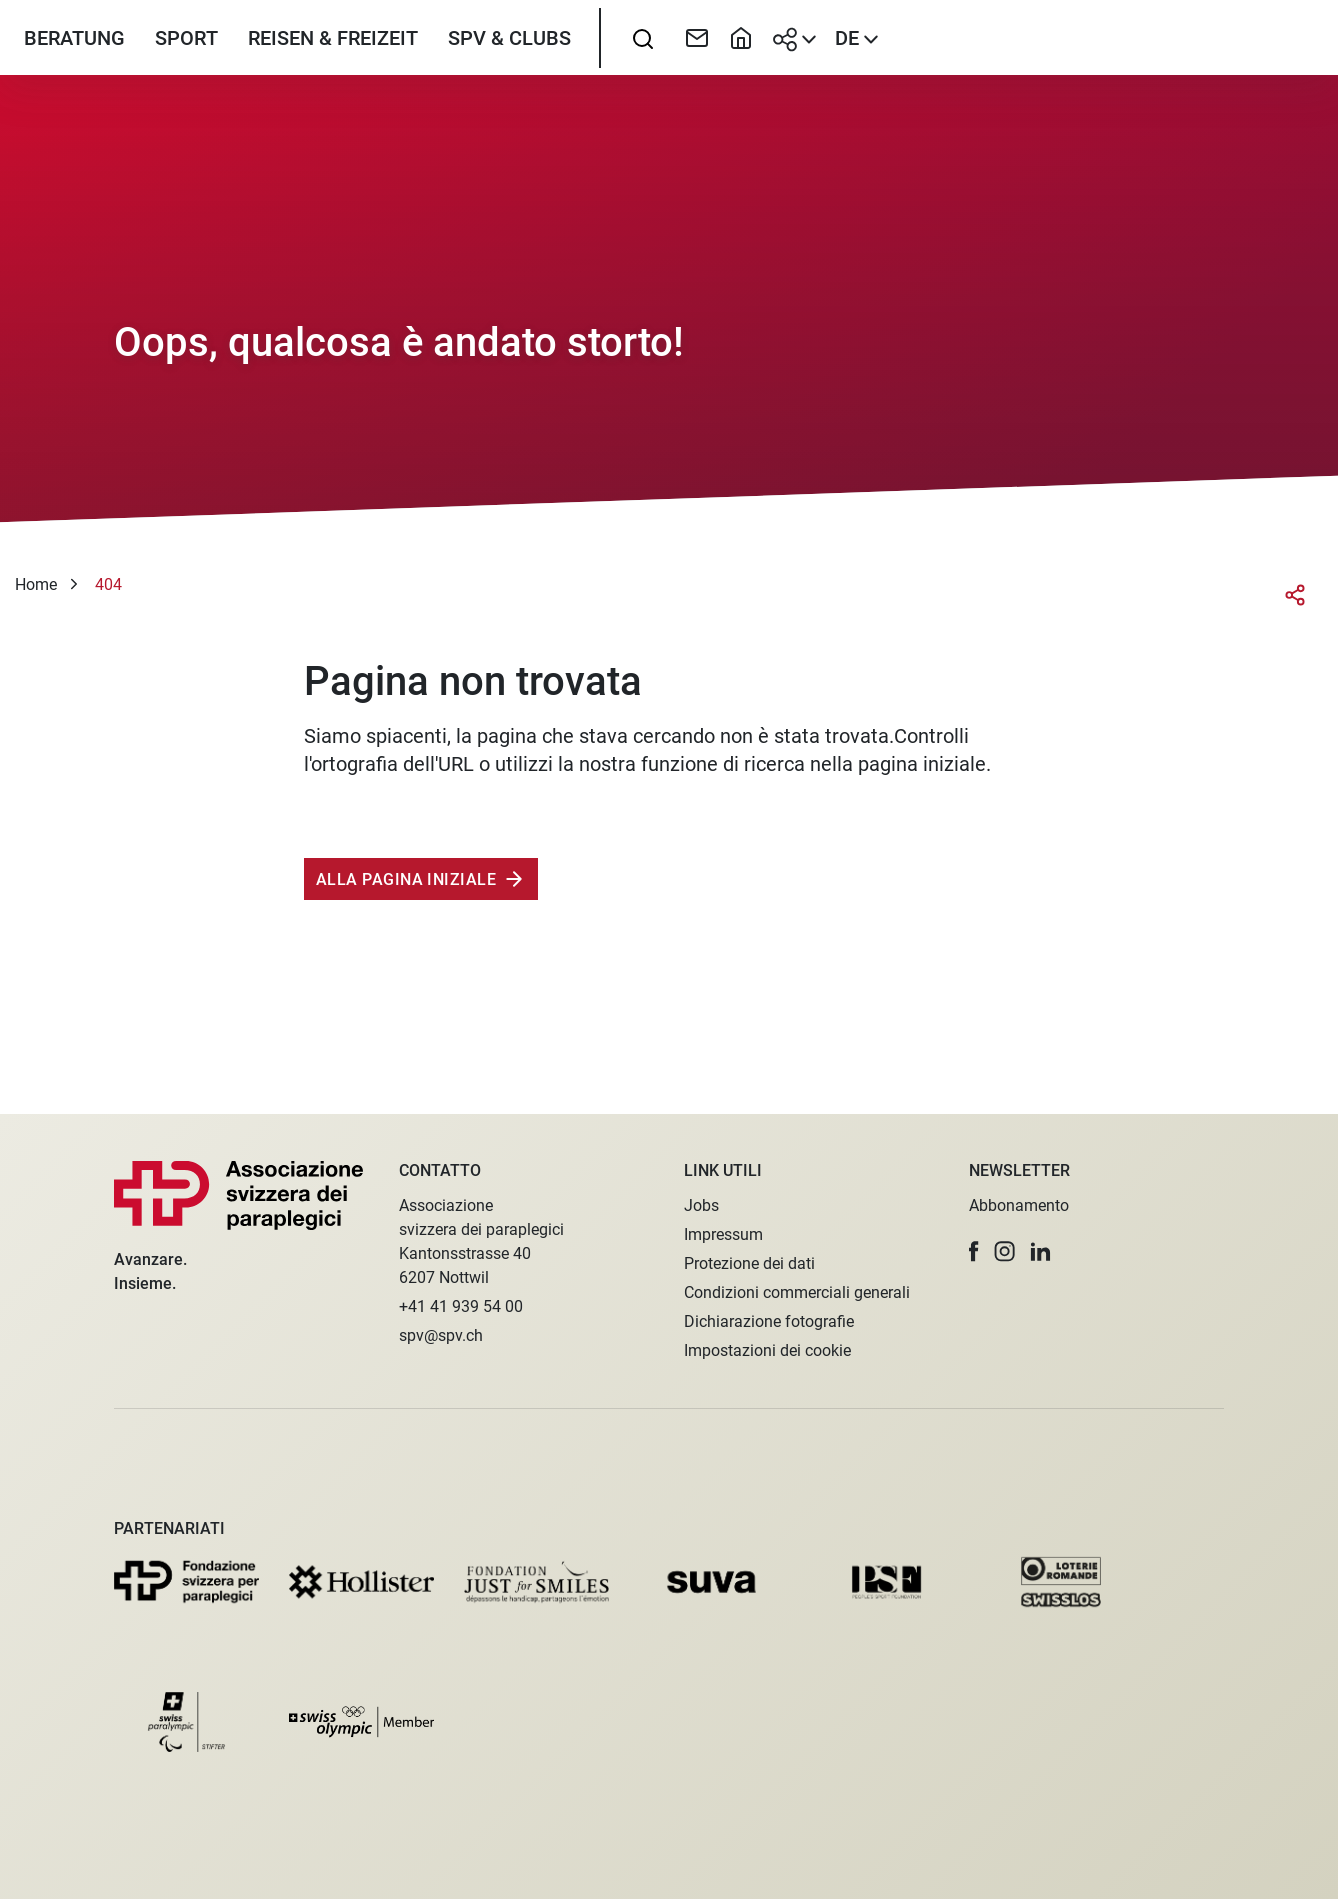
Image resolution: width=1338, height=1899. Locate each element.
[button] (974, 1251)
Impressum (723, 1234)
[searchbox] (643, 65)
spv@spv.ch (441, 1335)
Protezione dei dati (749, 1263)
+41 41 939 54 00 (461, 1306)
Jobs (701, 1205)
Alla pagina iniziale (406, 933)
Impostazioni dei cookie (767, 1350)
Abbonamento (1019, 1205)
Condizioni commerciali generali (797, 1292)
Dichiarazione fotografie (769, 1321)
